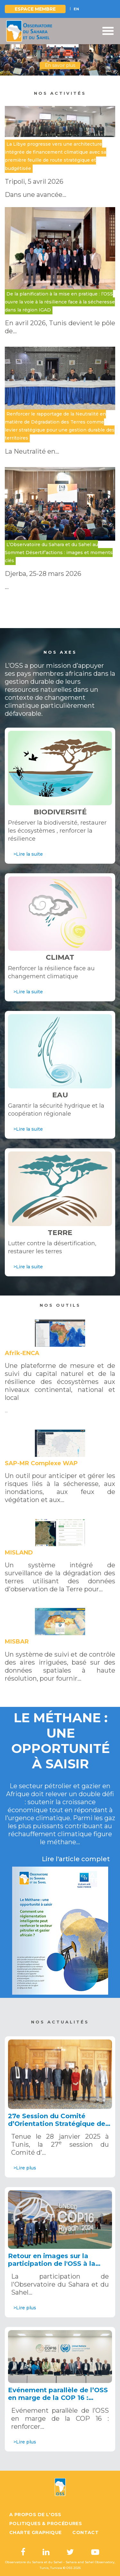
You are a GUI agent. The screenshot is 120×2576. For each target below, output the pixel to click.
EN (76, 9)
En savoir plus (60, 65)
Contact (85, 2532)
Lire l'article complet (76, 1859)
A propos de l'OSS (35, 2514)
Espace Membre (35, 9)
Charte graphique (35, 2532)
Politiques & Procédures (45, 2523)
